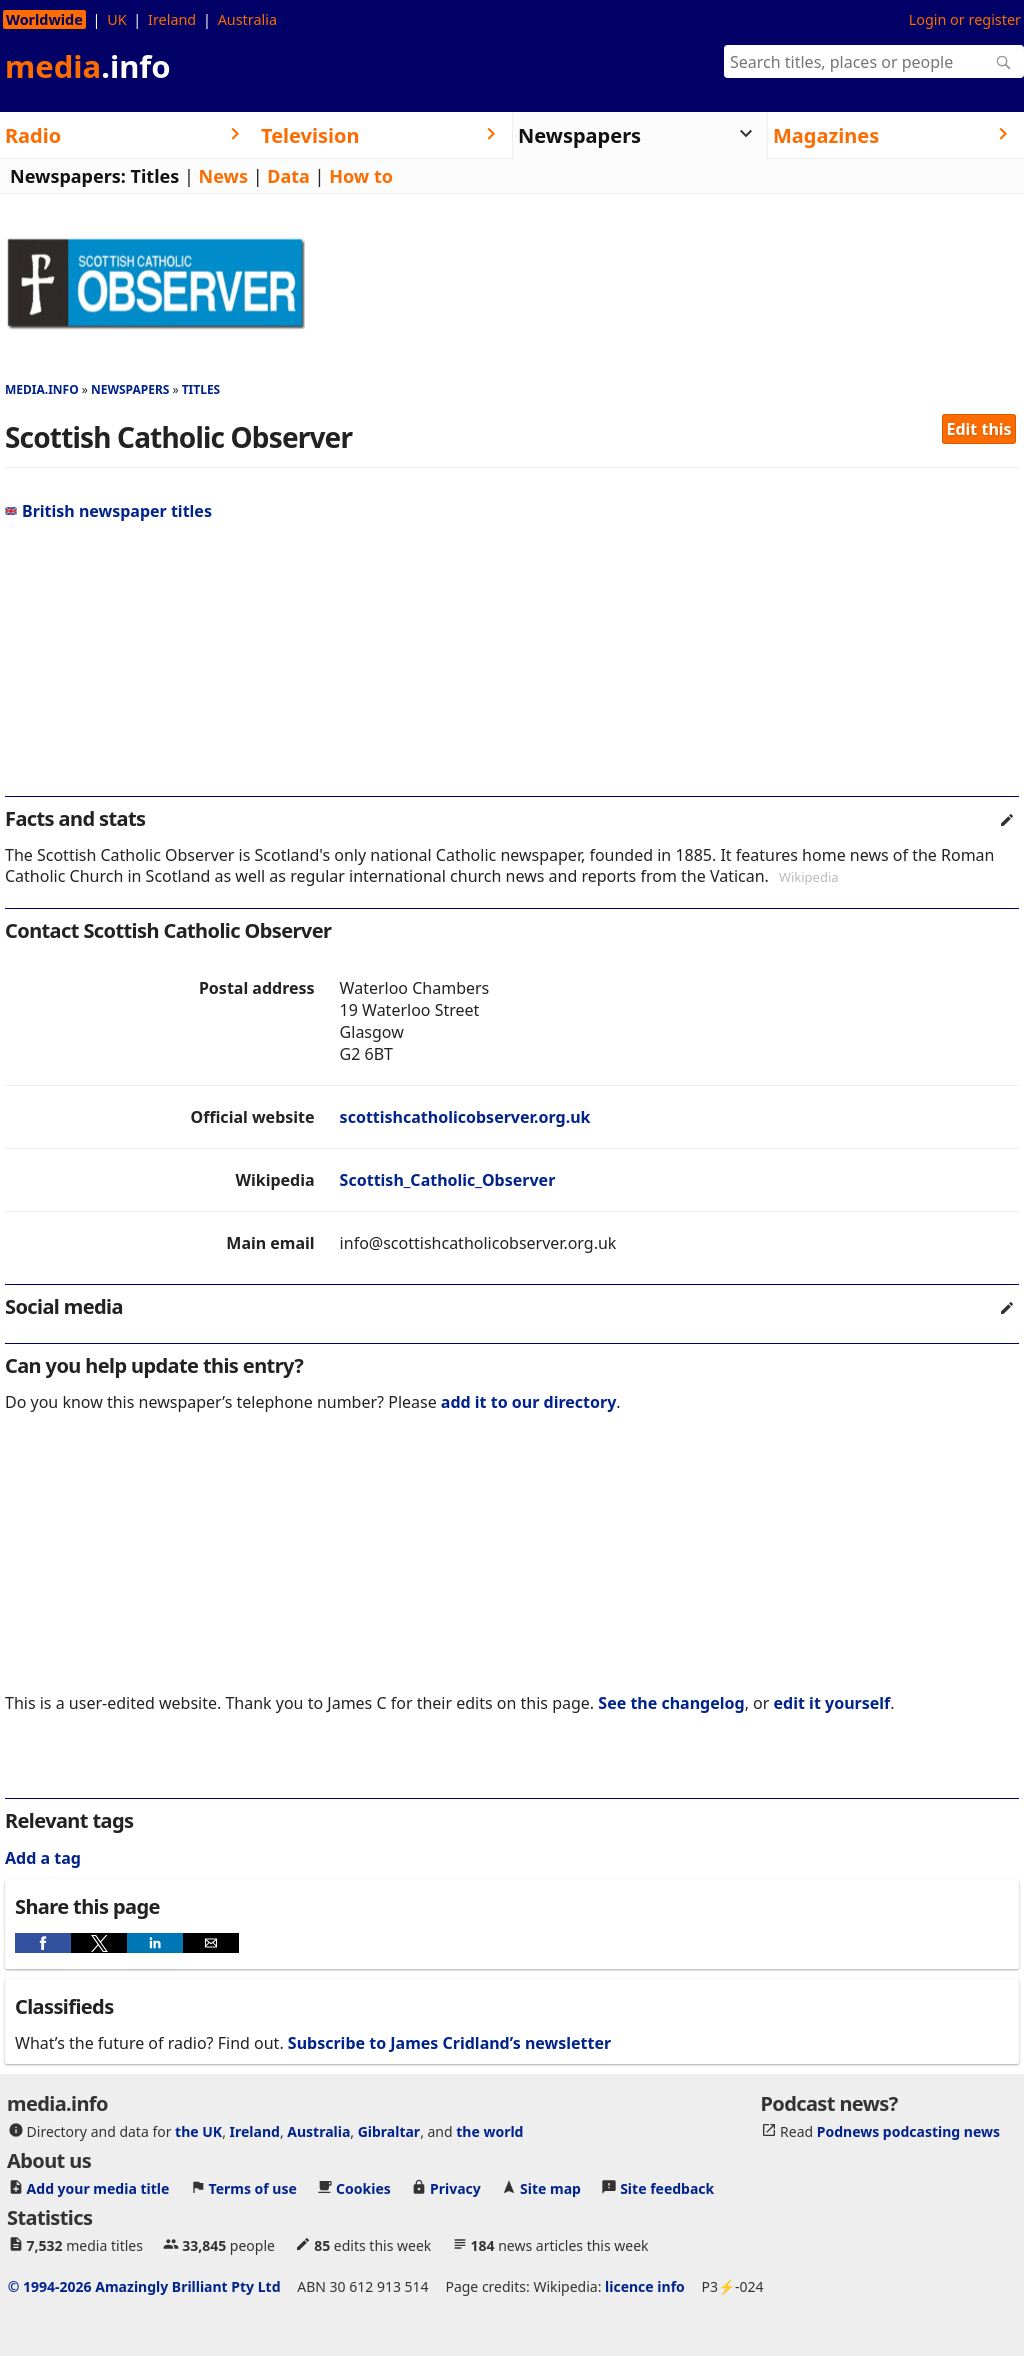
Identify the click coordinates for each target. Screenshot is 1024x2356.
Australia (247, 19)
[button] (43, 1943)
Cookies (363, 2188)
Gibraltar (389, 2131)
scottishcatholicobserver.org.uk (465, 1117)
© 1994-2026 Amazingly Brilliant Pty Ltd (144, 2286)
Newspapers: (68, 176)
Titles (155, 176)
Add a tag (43, 1858)
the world (489, 2131)
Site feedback (667, 2188)
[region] (512, 667)
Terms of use (253, 2188)
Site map (550, 2188)
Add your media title (98, 2188)
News (223, 176)
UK (116, 19)
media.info (42, 389)
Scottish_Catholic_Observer (448, 1180)
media (88, 66)
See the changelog (671, 1703)
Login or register (965, 19)
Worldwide (44, 19)
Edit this (979, 429)
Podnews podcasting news (908, 2131)
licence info (645, 2286)
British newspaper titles (108, 511)
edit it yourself (832, 1703)
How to (361, 176)
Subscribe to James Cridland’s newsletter (449, 2043)
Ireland (172, 19)
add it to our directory (528, 1402)
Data (288, 176)
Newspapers (130, 389)
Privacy (455, 2188)
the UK (198, 2131)
